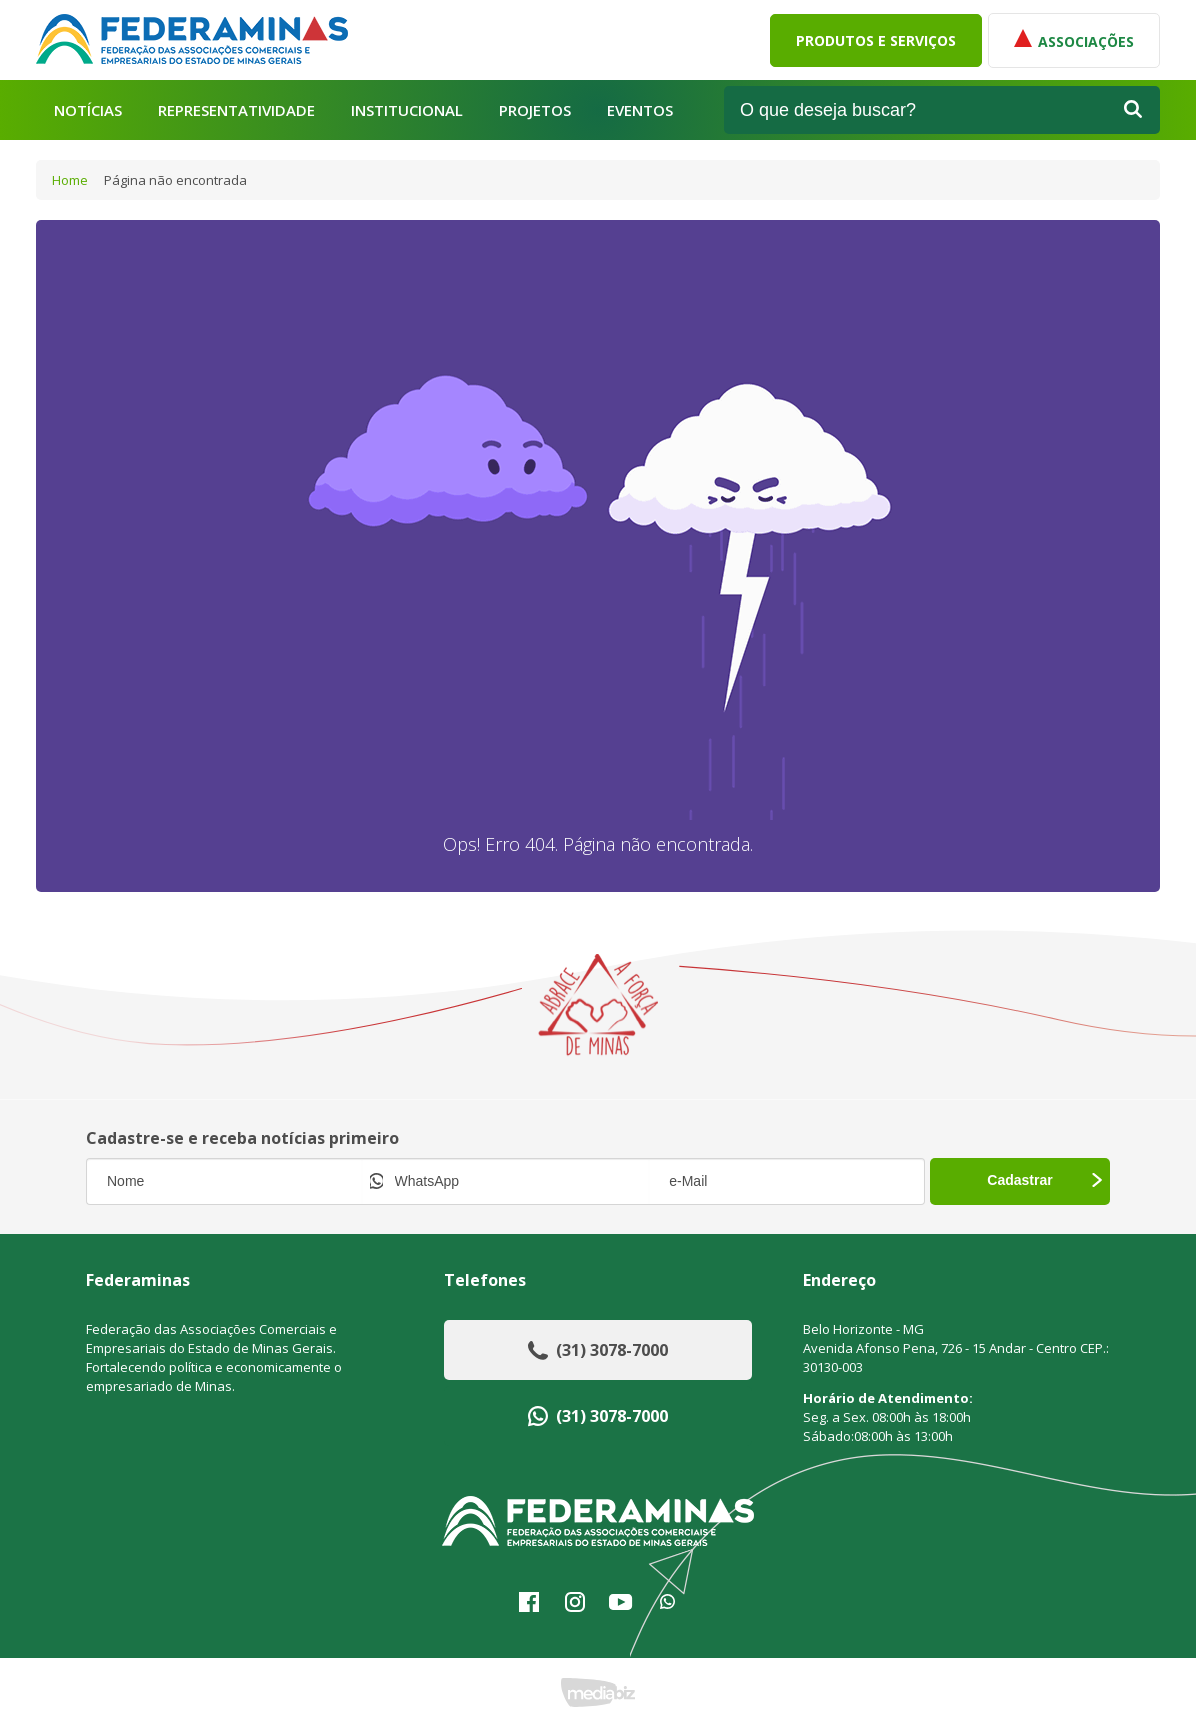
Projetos (535, 110)
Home (70, 180)
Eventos (640, 110)
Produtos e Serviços (876, 40)
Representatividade (236, 110)
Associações (1074, 40)
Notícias (88, 110)
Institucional (407, 110)
